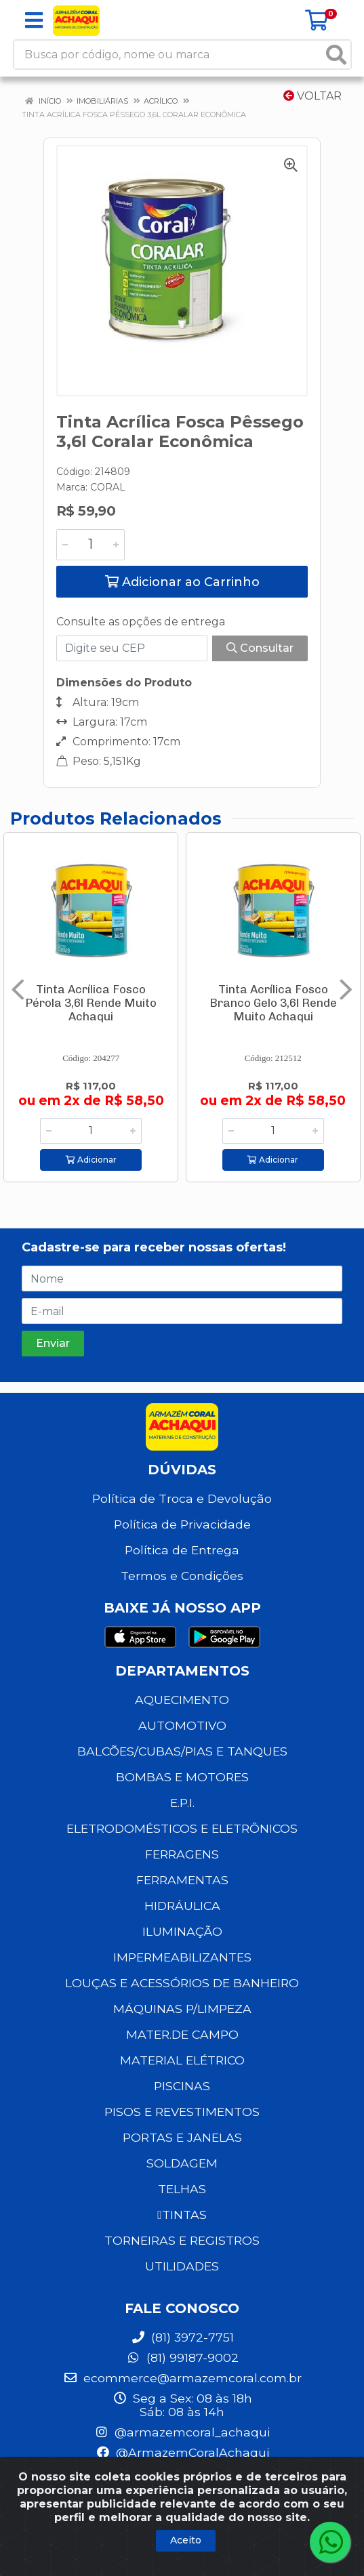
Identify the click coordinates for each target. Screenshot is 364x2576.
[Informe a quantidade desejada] (90, 544)
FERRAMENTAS (182, 1880)
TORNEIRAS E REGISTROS (182, 2240)
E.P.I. (182, 1802)
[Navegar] (18, 990)
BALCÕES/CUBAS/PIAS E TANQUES (182, 1751)
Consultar (260, 648)
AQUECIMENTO (182, 1699)
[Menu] (34, 20)
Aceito (185, 2540)
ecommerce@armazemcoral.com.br (182, 2378)
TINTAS (181, 2214)
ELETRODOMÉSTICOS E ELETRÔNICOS (182, 1828)
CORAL (107, 487)
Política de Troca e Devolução (182, 1498)
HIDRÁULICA (182, 1905)
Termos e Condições (182, 1576)
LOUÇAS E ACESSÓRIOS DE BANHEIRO (182, 1983)
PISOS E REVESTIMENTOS (182, 2111)
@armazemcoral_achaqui (182, 2432)
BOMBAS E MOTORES (182, 1777)
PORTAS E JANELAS (182, 2137)
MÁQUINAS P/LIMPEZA (182, 2008)
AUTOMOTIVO (182, 1725)
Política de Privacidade (182, 1524)
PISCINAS (182, 2086)
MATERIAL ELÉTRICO (182, 2060)
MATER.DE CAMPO (182, 2034)
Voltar (312, 95)
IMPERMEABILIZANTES (182, 1957)
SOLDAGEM (182, 2163)
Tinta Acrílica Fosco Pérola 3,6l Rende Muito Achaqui (91, 1002)
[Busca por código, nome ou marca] (168, 54)
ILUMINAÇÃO (182, 1931)
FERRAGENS (182, 1854)
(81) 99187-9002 (182, 2357)
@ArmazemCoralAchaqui (182, 2452)
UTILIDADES (182, 2266)
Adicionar (91, 1160)
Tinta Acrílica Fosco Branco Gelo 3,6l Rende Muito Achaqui (273, 1002)
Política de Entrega (182, 1550)
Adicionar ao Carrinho (182, 582)
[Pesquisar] (336, 54)
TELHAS (182, 2189)
